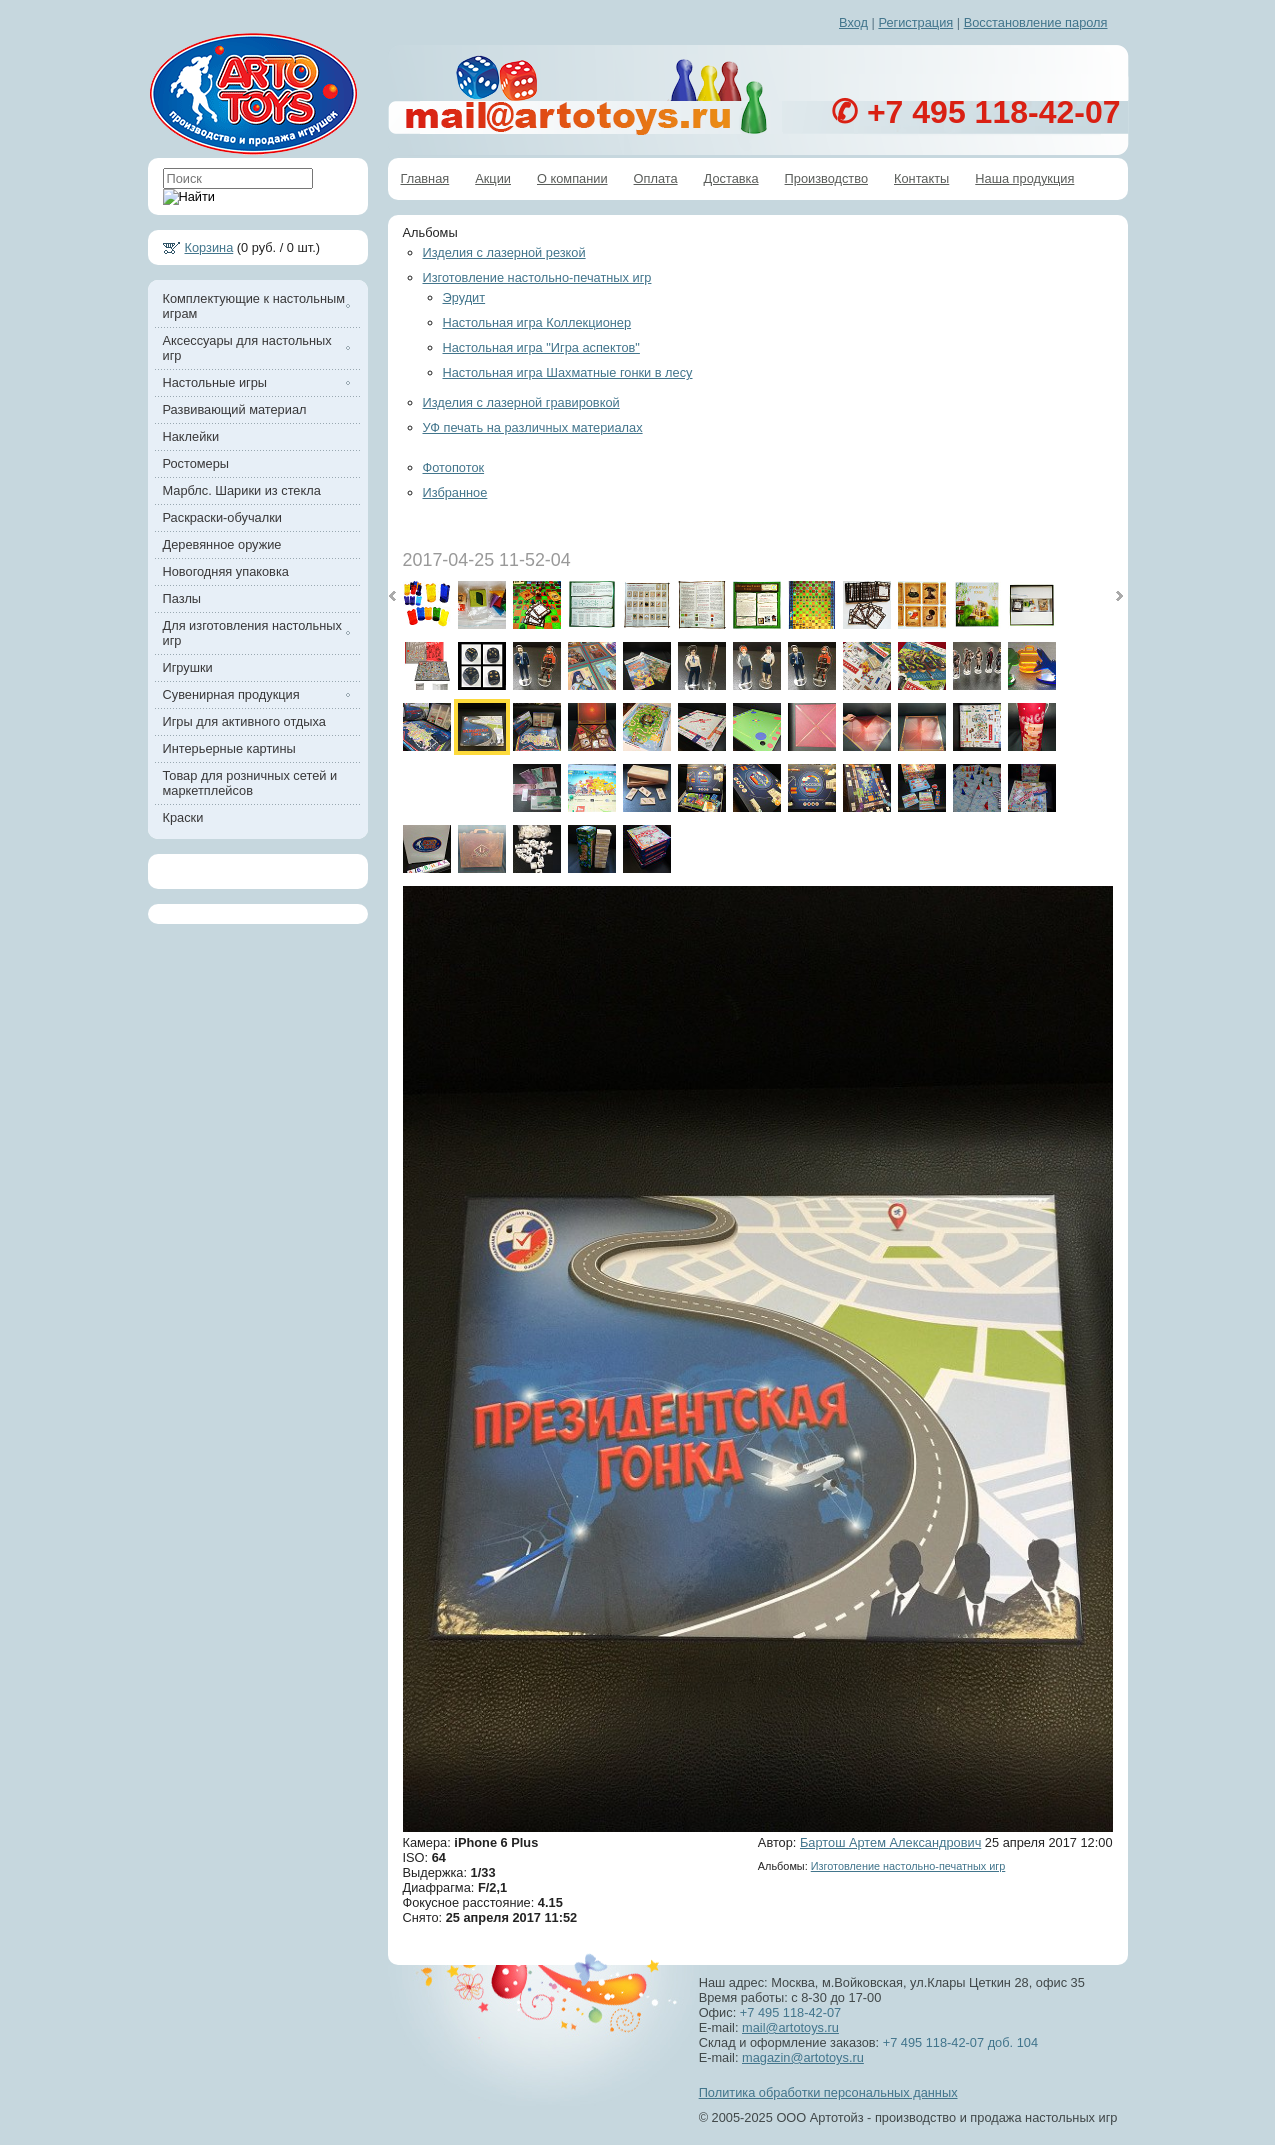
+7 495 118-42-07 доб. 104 (958, 2042)
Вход (853, 22)
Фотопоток (454, 467)
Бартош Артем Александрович (890, 1842)
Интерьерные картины (229, 748)
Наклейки (191, 436)
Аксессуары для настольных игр (247, 348)
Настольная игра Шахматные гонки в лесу (568, 372)
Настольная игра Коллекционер (537, 322)
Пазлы (182, 598)
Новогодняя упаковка (226, 571)
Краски (183, 817)
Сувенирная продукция (231, 694)
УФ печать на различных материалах (533, 427)
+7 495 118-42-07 (790, 2012)
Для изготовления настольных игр (252, 633)
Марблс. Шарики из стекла (242, 490)
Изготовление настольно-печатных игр (537, 277)
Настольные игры (215, 382)
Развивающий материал (235, 409)
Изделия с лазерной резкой (504, 252)
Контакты (921, 178)
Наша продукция (1024, 178)
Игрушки (188, 667)
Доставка (731, 178)
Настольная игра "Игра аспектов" (541, 347)
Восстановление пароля (1036, 22)
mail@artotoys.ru (790, 2027)
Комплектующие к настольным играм (254, 306)
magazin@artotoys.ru (803, 2057)
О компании (572, 178)
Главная (425, 178)
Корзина (209, 247)
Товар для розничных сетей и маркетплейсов (250, 783)
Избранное (455, 492)
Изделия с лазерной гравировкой (521, 402)
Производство (826, 178)
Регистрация (915, 22)
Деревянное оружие (222, 544)
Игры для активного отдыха (244, 721)
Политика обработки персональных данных (828, 2092)
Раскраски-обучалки (222, 517)
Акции (493, 178)
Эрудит (464, 297)
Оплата (656, 178)
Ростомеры (196, 463)
